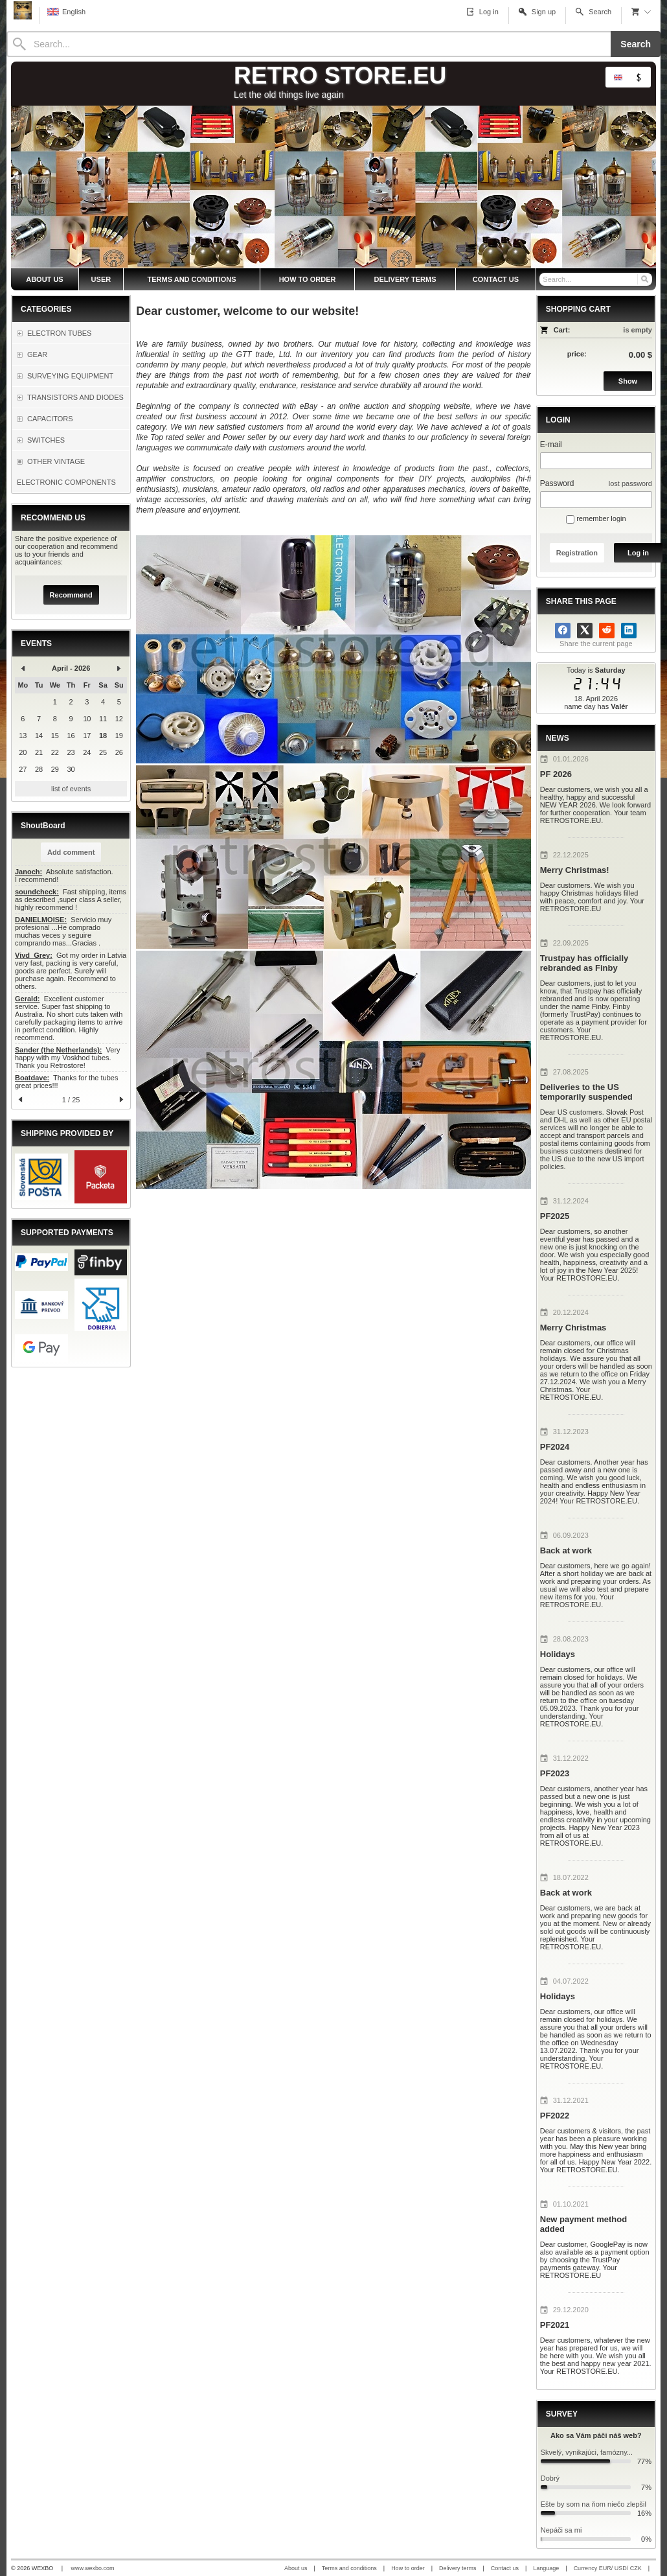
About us (296, 2568)
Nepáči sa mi (561, 2530)
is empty (637, 330)
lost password (630, 483)
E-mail (551, 444)
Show (627, 381)
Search (635, 44)
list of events (71, 789)
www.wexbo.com (93, 2568)
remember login (596, 518)
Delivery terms (458, 2568)
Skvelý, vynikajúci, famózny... (587, 2452)
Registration (577, 553)
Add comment (71, 852)
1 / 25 (71, 1100)
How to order (408, 2568)
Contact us (505, 2568)
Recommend (71, 595)
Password (557, 483)
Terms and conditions (349, 2568)
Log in (638, 553)
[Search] (308, 44)
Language (546, 2568)
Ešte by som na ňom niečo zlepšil (593, 2504)
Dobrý (550, 2478)
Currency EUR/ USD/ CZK (608, 2568)
